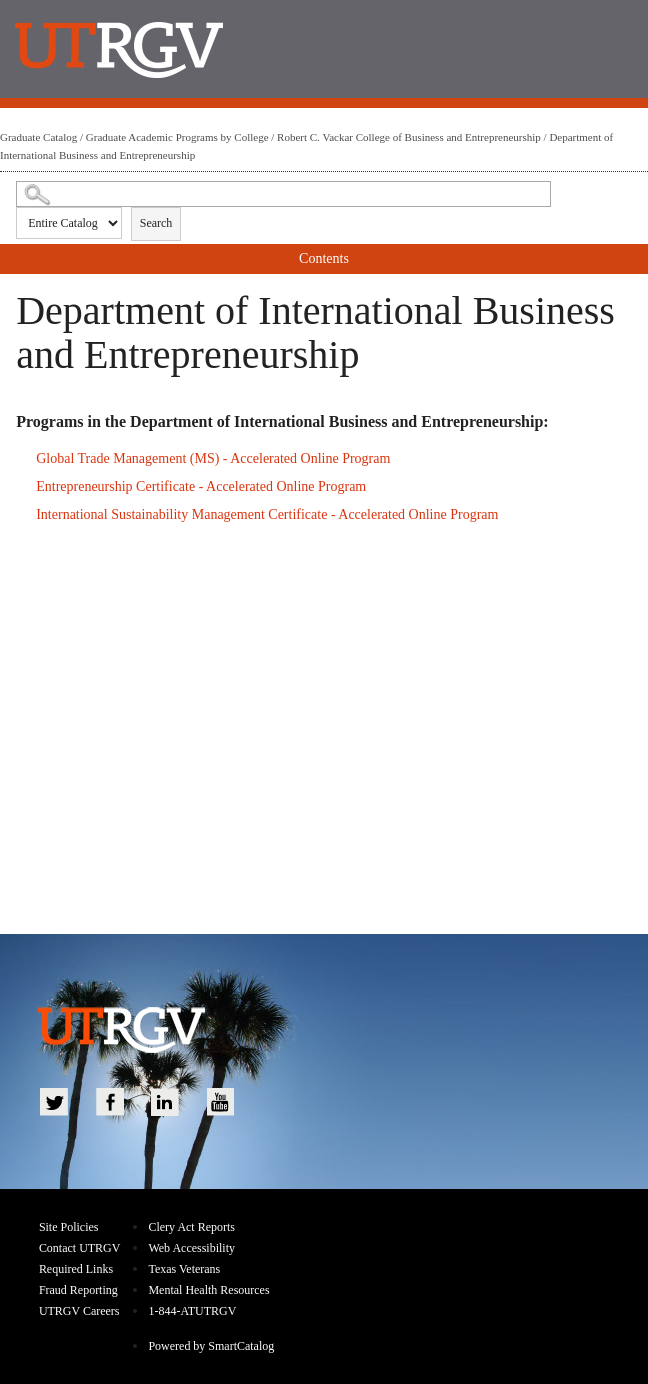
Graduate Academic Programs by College (177, 137)
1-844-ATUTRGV (192, 1311)
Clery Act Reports (191, 1227)
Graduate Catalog (38, 137)
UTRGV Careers (79, 1311)
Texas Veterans (184, 1269)
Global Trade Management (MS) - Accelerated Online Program (213, 458)
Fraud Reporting (78, 1290)
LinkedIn (165, 1102)
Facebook (110, 1102)
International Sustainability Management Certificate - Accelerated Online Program (267, 514)
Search (156, 223)
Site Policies (69, 1227)
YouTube (221, 1102)
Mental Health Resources (208, 1290)
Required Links (76, 1269)
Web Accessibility (191, 1248)
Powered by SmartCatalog (211, 1346)
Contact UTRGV (80, 1248)
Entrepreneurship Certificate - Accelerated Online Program (201, 486)
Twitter (54, 1102)
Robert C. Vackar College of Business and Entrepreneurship (409, 137)
